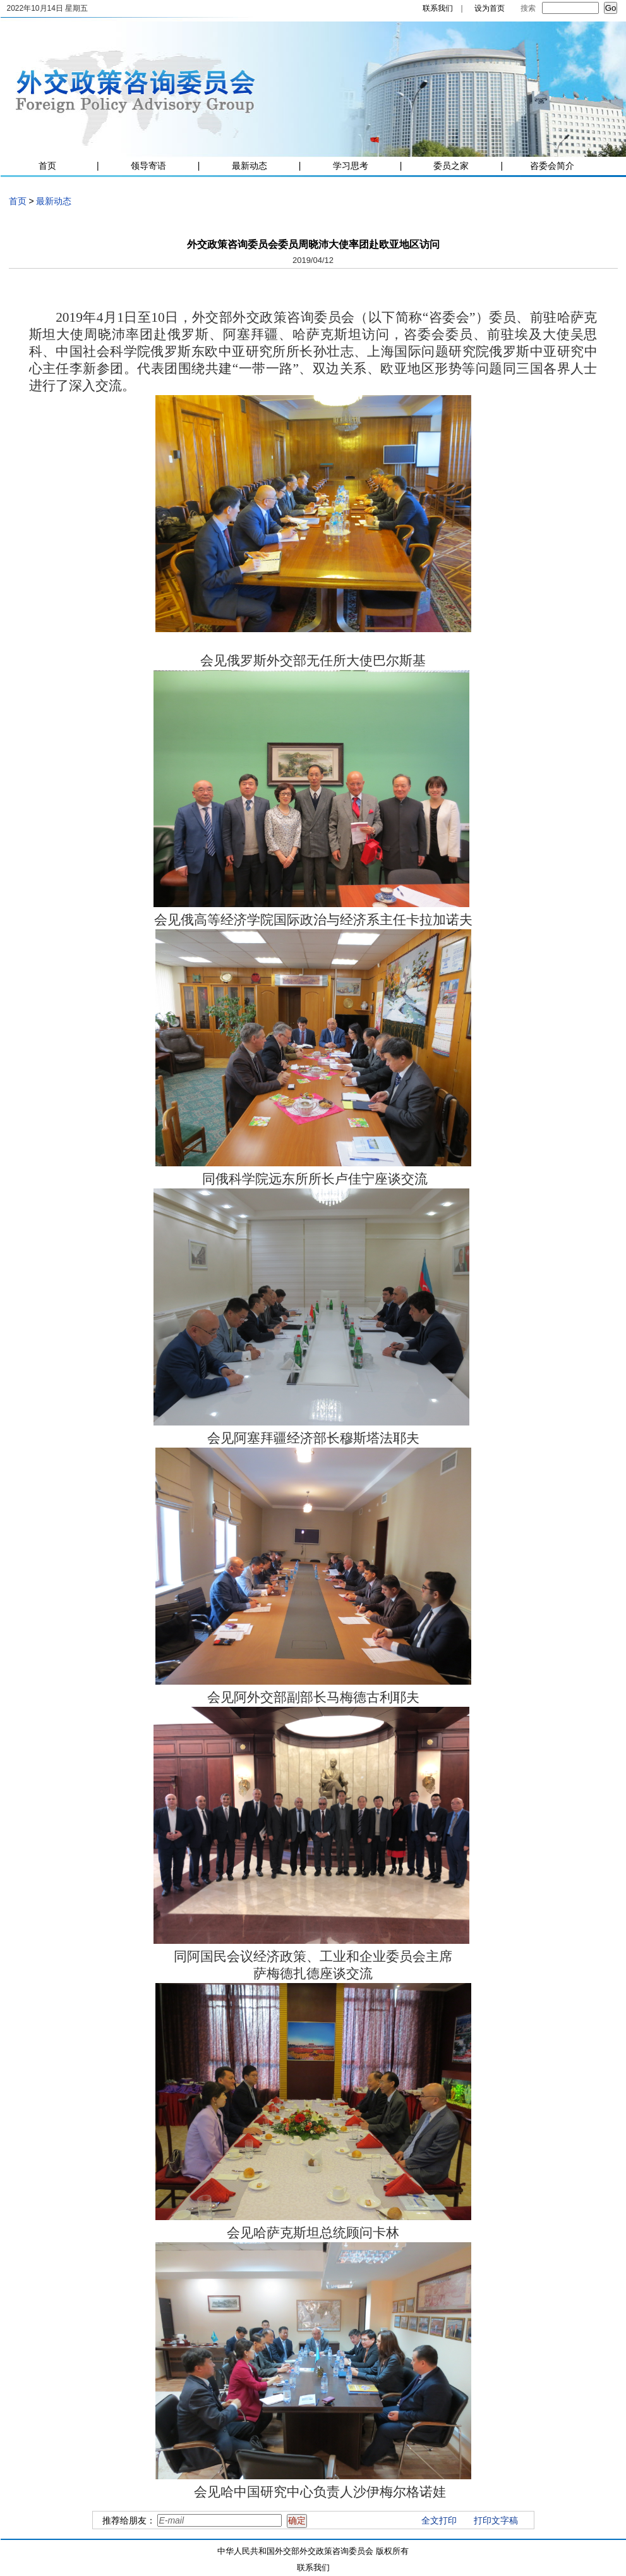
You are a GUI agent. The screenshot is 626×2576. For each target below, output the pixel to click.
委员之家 (451, 166)
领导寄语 (148, 166)
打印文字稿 (496, 2520)
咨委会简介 (552, 166)
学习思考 (350, 166)
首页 (47, 166)
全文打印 (439, 2520)
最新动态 (249, 166)
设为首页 (489, 8)
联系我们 (438, 8)
